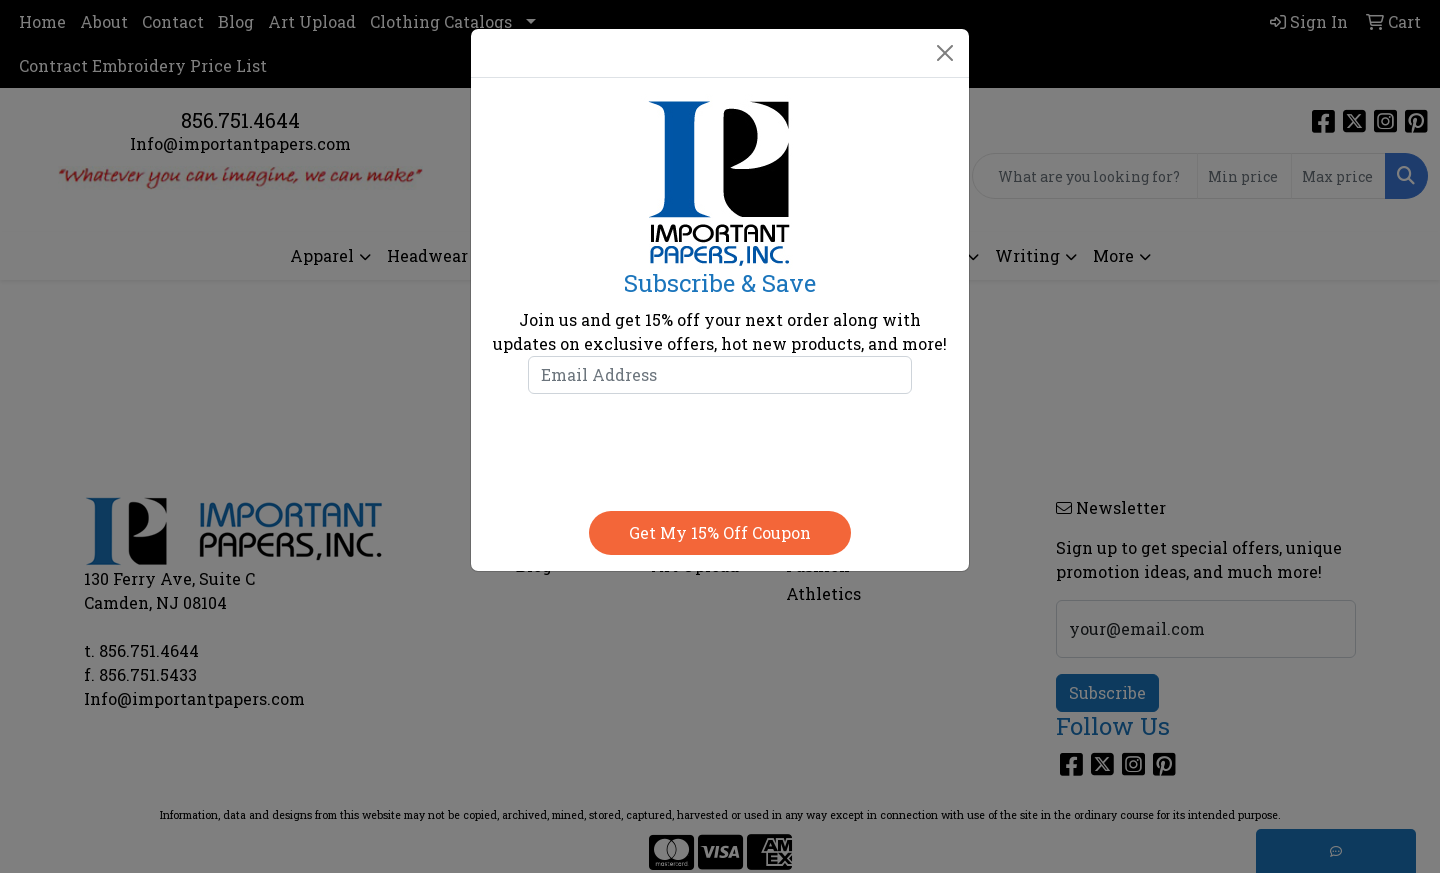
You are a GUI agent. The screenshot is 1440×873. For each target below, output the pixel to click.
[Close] (945, 53)
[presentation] (720, 448)
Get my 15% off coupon (720, 532)
